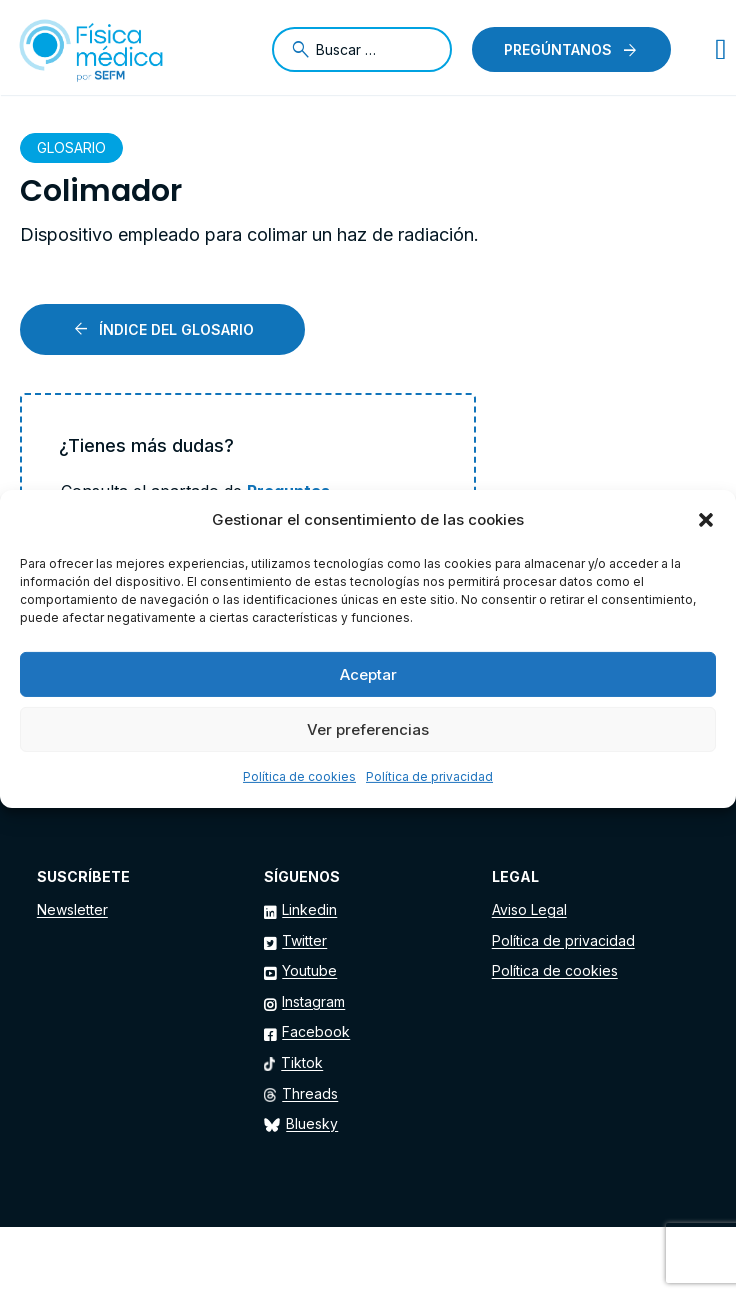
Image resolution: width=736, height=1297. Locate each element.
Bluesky (312, 1123)
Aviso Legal (529, 909)
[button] (706, 520)
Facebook (316, 1031)
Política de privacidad (429, 776)
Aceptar (368, 674)
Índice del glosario (176, 329)
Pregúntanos (558, 49)
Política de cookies (299, 776)
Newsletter (72, 909)
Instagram (313, 1001)
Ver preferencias (368, 729)
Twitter (304, 940)
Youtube (309, 970)
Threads (310, 1093)
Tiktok (302, 1062)
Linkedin (309, 909)
